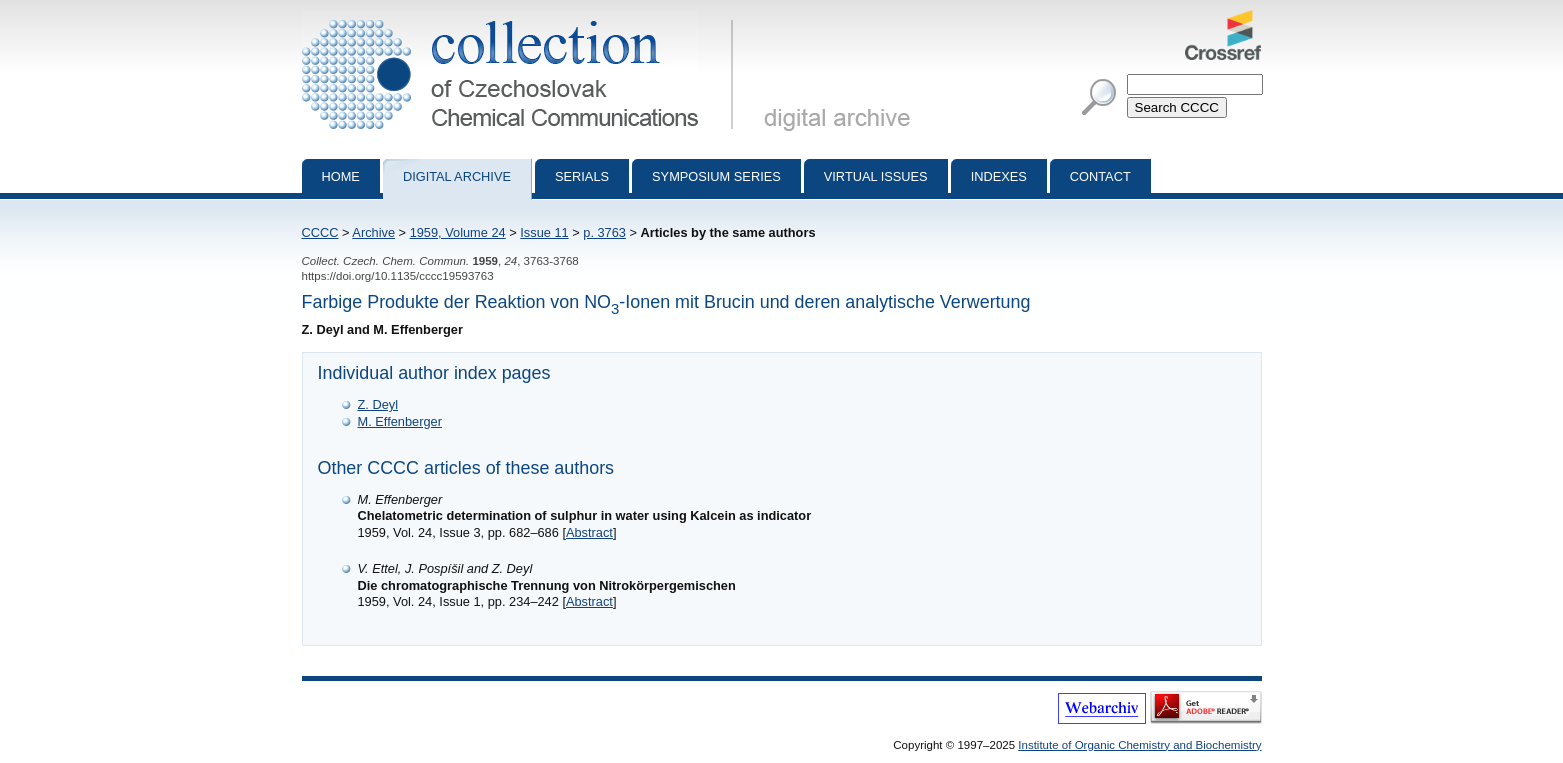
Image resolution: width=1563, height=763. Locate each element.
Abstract (589, 532)
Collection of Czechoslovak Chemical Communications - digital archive (521, 18)
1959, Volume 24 (458, 232)
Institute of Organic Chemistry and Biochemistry (1139, 745)
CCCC (320, 232)
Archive (373, 232)
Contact (1100, 176)
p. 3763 (604, 232)
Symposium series (716, 176)
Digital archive (457, 176)
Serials (582, 176)
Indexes (999, 176)
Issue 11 (544, 232)
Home (341, 176)
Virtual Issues (876, 176)
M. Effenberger (400, 421)
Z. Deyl (378, 404)
